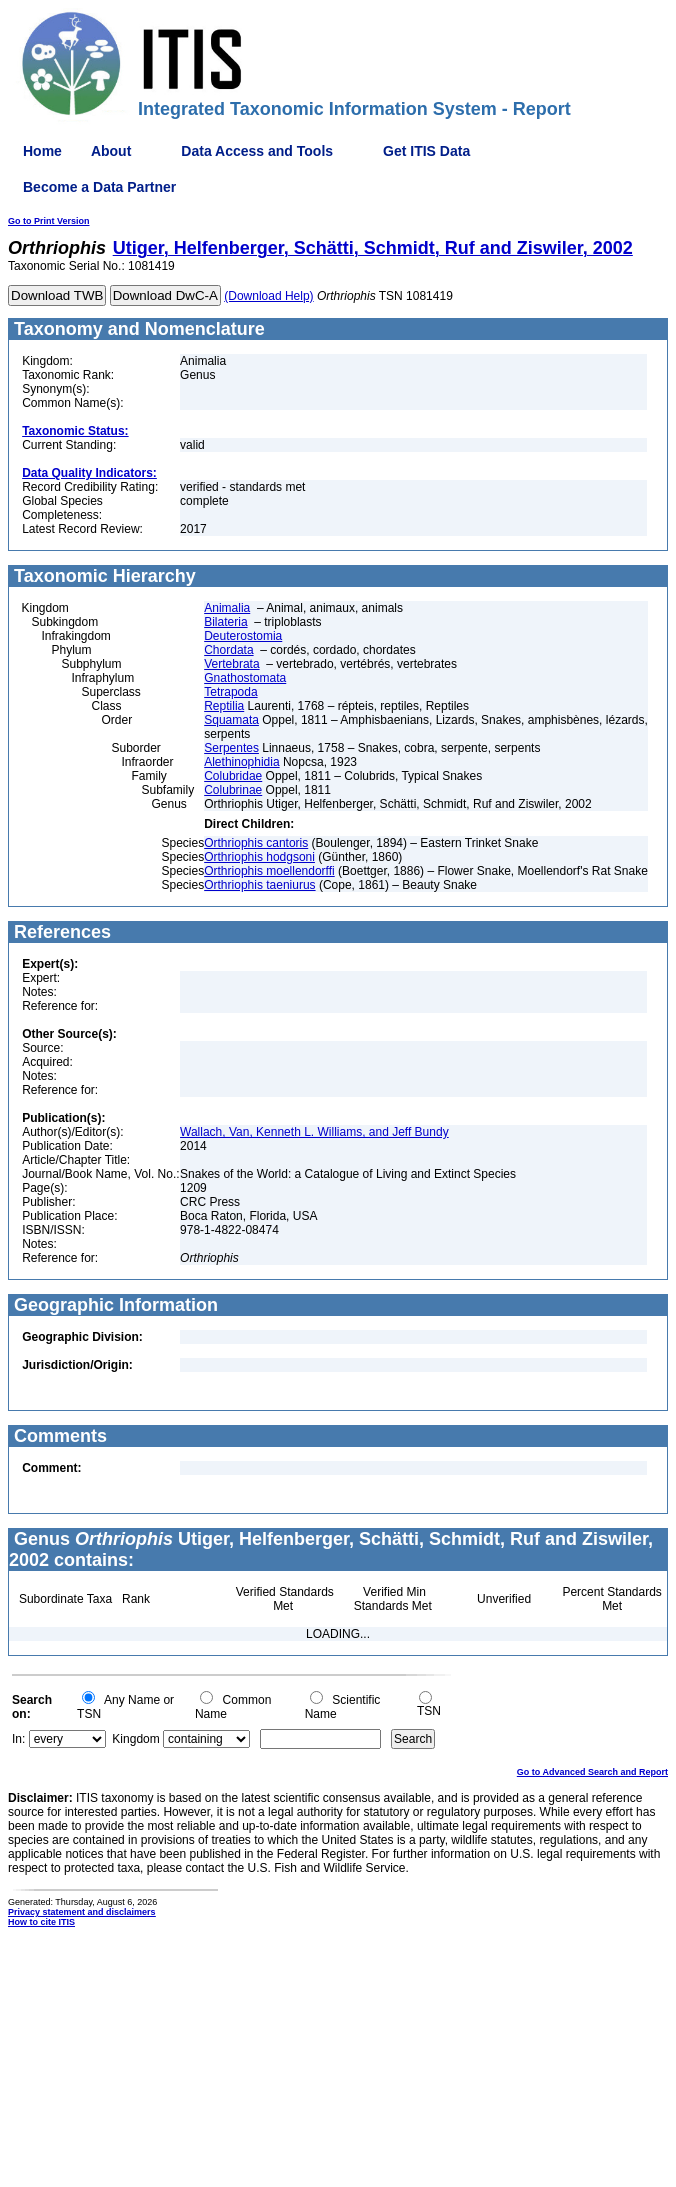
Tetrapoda (230, 692)
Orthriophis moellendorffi (269, 871)
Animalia (227, 608)
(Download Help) (268, 296)
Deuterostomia (243, 636)
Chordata (228, 650)
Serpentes (231, 748)
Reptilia (224, 706)
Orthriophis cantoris (256, 843)
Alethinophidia (241, 762)
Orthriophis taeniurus (259, 885)
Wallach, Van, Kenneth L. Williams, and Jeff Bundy (314, 1132)
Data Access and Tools (257, 151)
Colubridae (233, 776)
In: (18, 1739)
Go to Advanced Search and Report (592, 1772)
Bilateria (225, 622)
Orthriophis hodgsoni (259, 857)
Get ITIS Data (426, 151)
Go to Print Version (49, 221)
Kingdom (135, 1739)
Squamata (231, 720)
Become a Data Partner (99, 187)
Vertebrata (231, 664)
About (111, 151)
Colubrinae (233, 790)
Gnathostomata (245, 678)
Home (42, 151)
